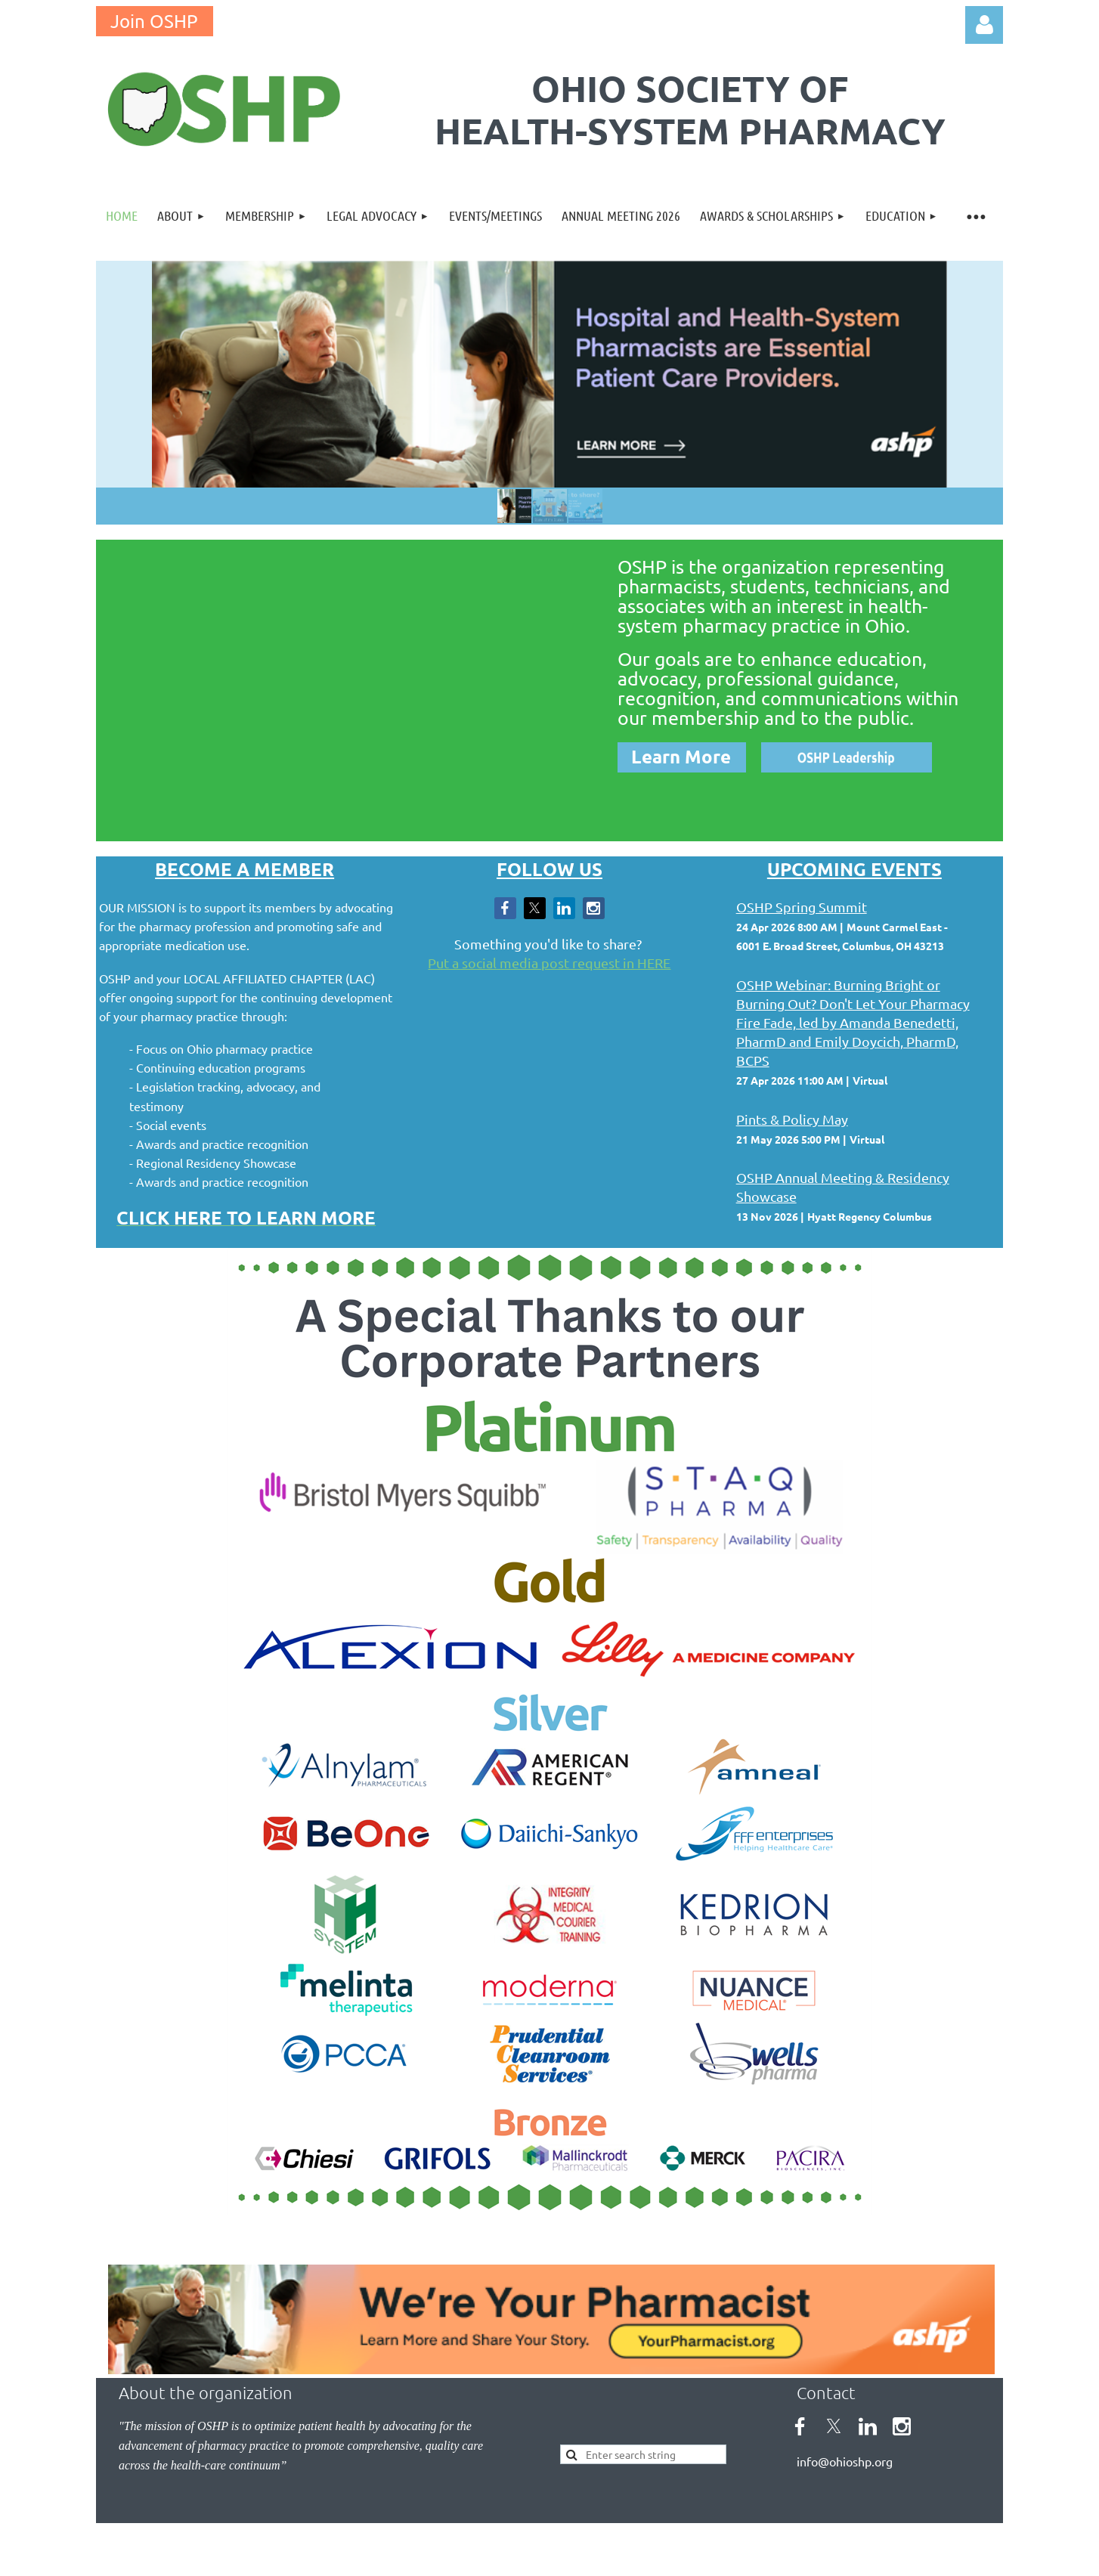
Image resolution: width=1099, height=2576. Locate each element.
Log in (984, 25)
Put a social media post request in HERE (549, 963)
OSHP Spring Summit (801, 907)
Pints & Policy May (792, 1119)
